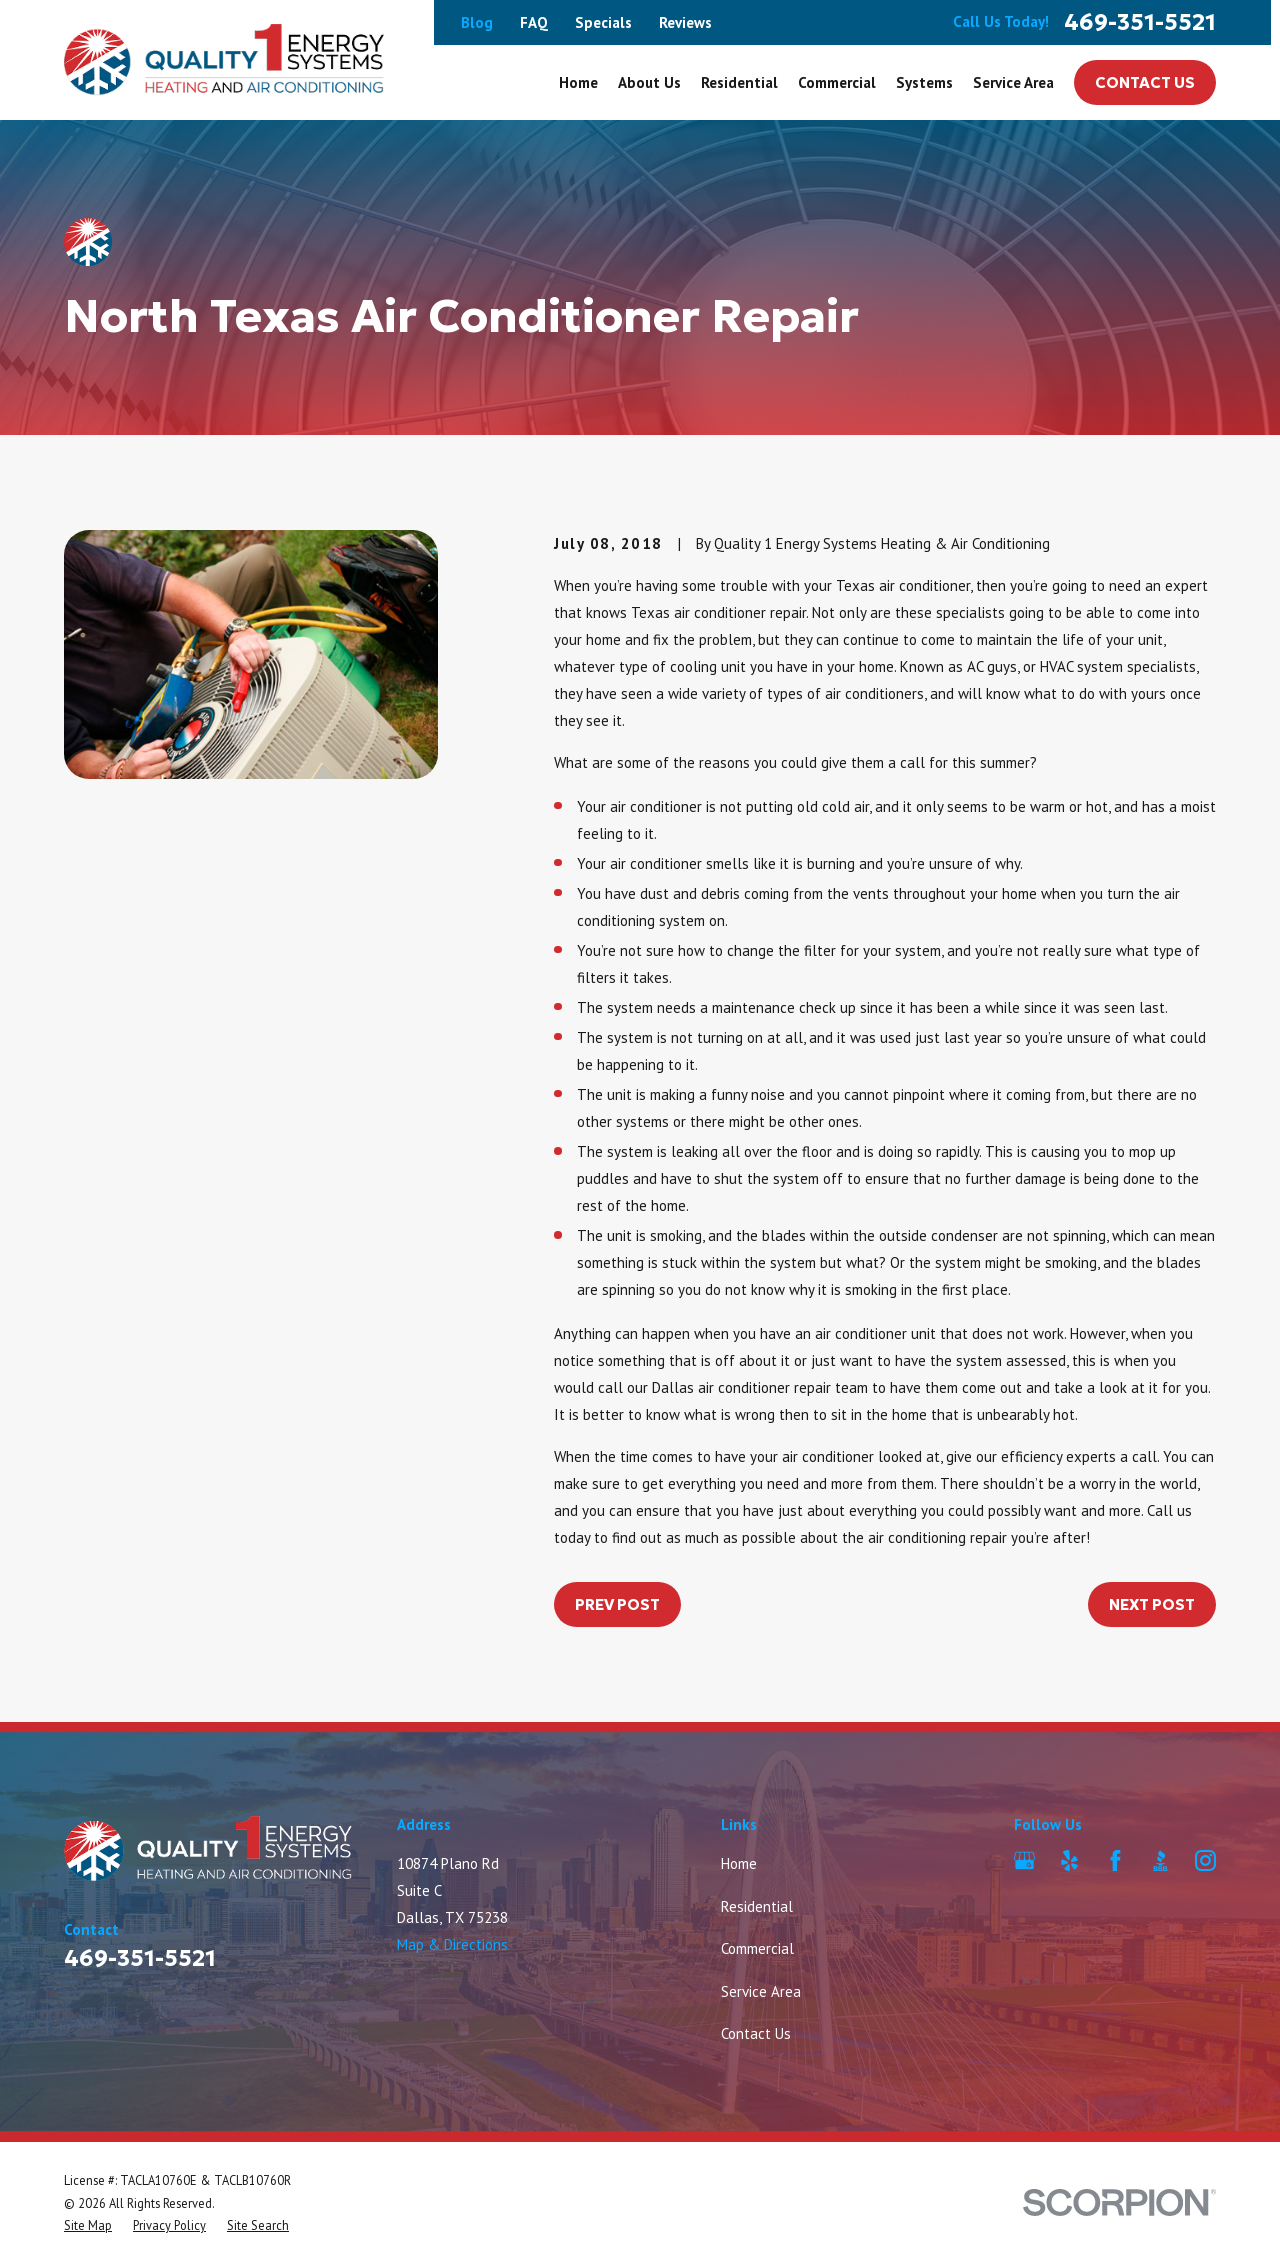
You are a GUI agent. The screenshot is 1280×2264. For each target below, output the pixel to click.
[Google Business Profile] (1024, 1860)
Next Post (1152, 1604)
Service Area (761, 1991)
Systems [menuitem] (924, 82)
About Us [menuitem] (649, 82)
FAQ (534, 22)
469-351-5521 (1140, 22)
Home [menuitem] (578, 82)
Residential (757, 1906)
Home (739, 1863)
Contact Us (1145, 82)
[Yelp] (1069, 1860)
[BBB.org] (1160, 1860)
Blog (477, 22)
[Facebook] (1115, 1860)
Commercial (757, 1948)
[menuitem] (88, 2225)
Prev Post (617, 1604)
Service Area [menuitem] (1013, 82)
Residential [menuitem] (739, 82)
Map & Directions (452, 1944)
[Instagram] (1205, 1860)
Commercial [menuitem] (837, 82)
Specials (603, 22)
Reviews (685, 22)
